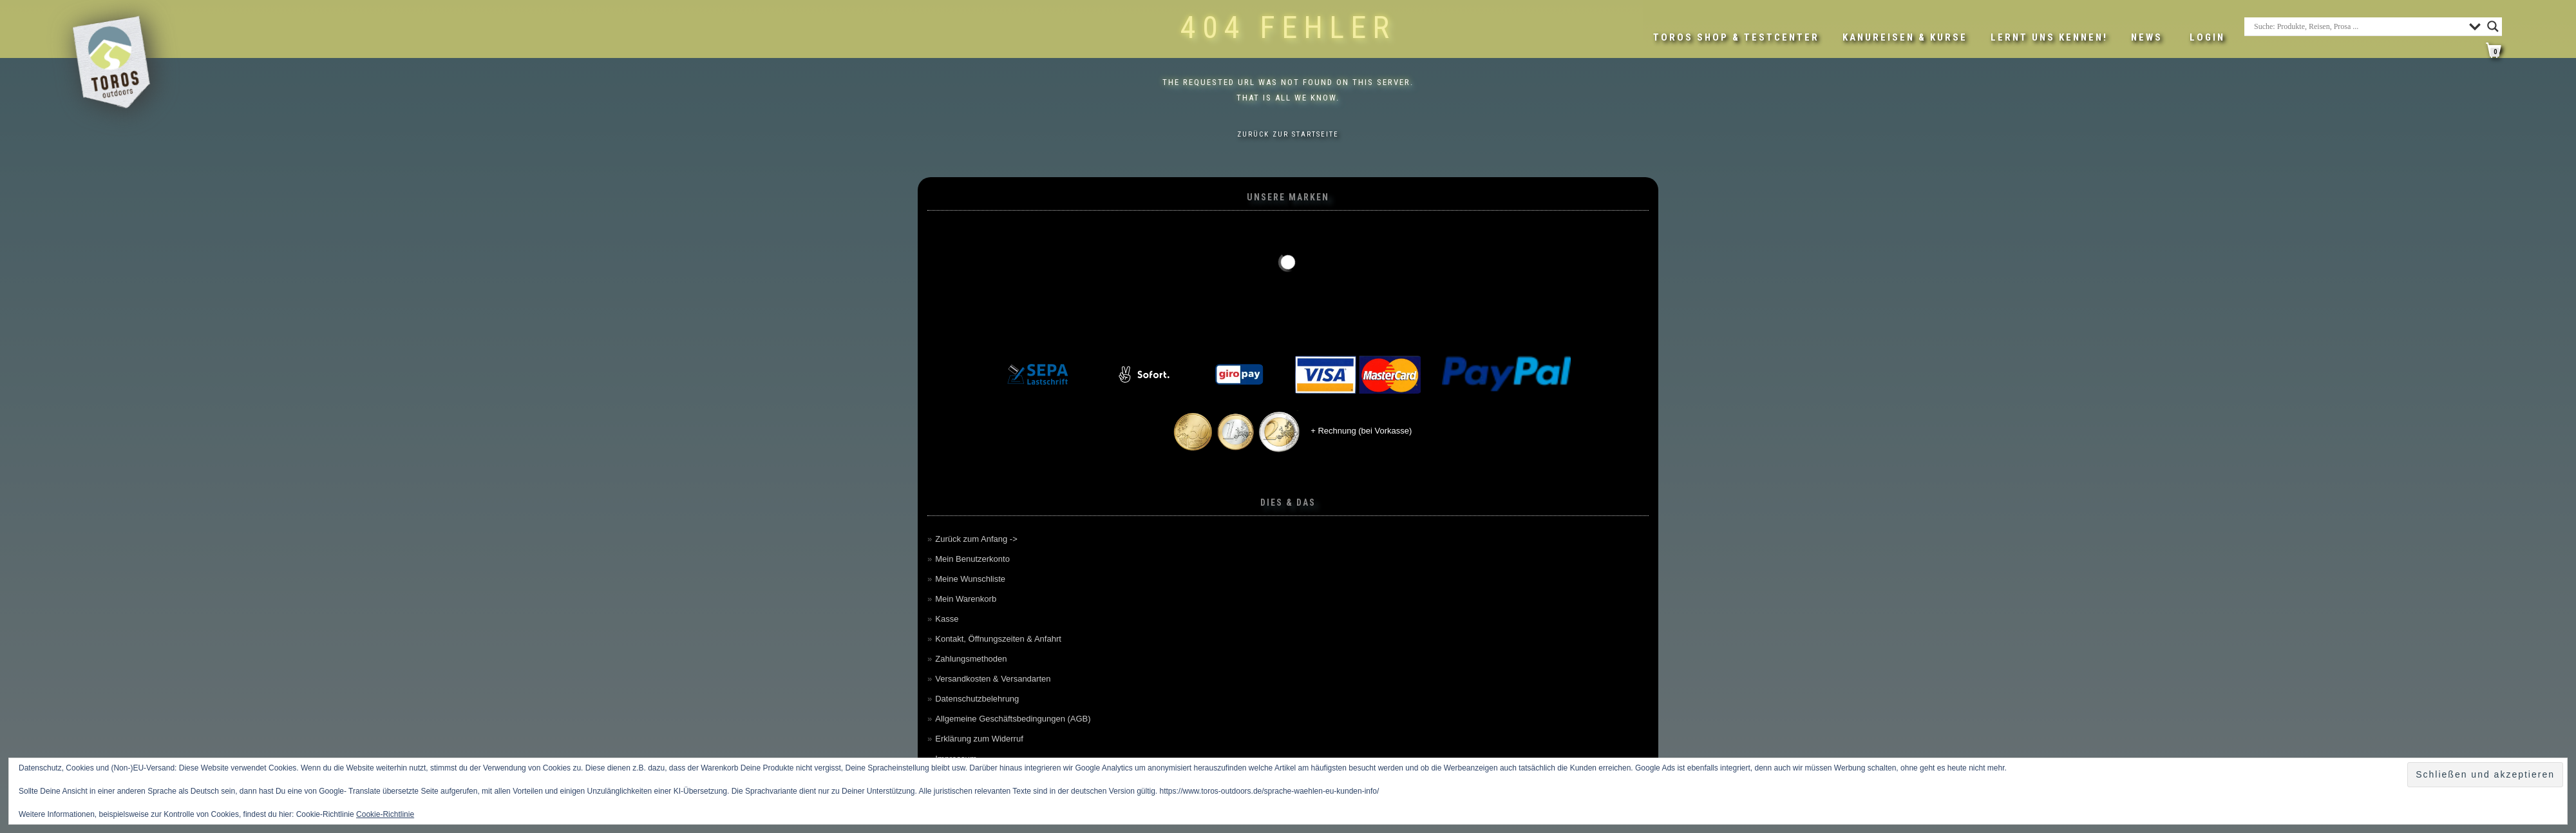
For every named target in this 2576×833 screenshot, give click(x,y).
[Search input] (2358, 26)
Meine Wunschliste (970, 579)
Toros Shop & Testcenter (1736, 37)
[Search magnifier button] (2493, 26)
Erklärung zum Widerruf (979, 738)
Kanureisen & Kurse (1904, 37)
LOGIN (2207, 37)
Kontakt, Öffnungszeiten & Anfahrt (998, 639)
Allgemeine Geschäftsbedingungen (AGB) (1012, 718)
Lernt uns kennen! (2049, 37)
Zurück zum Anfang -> (976, 539)
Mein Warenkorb (965, 599)
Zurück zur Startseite (1288, 134)
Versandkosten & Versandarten (992, 679)
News (2147, 37)
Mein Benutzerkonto (972, 559)
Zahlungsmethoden (971, 659)
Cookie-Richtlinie (385, 814)
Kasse (946, 619)
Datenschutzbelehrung (977, 699)
